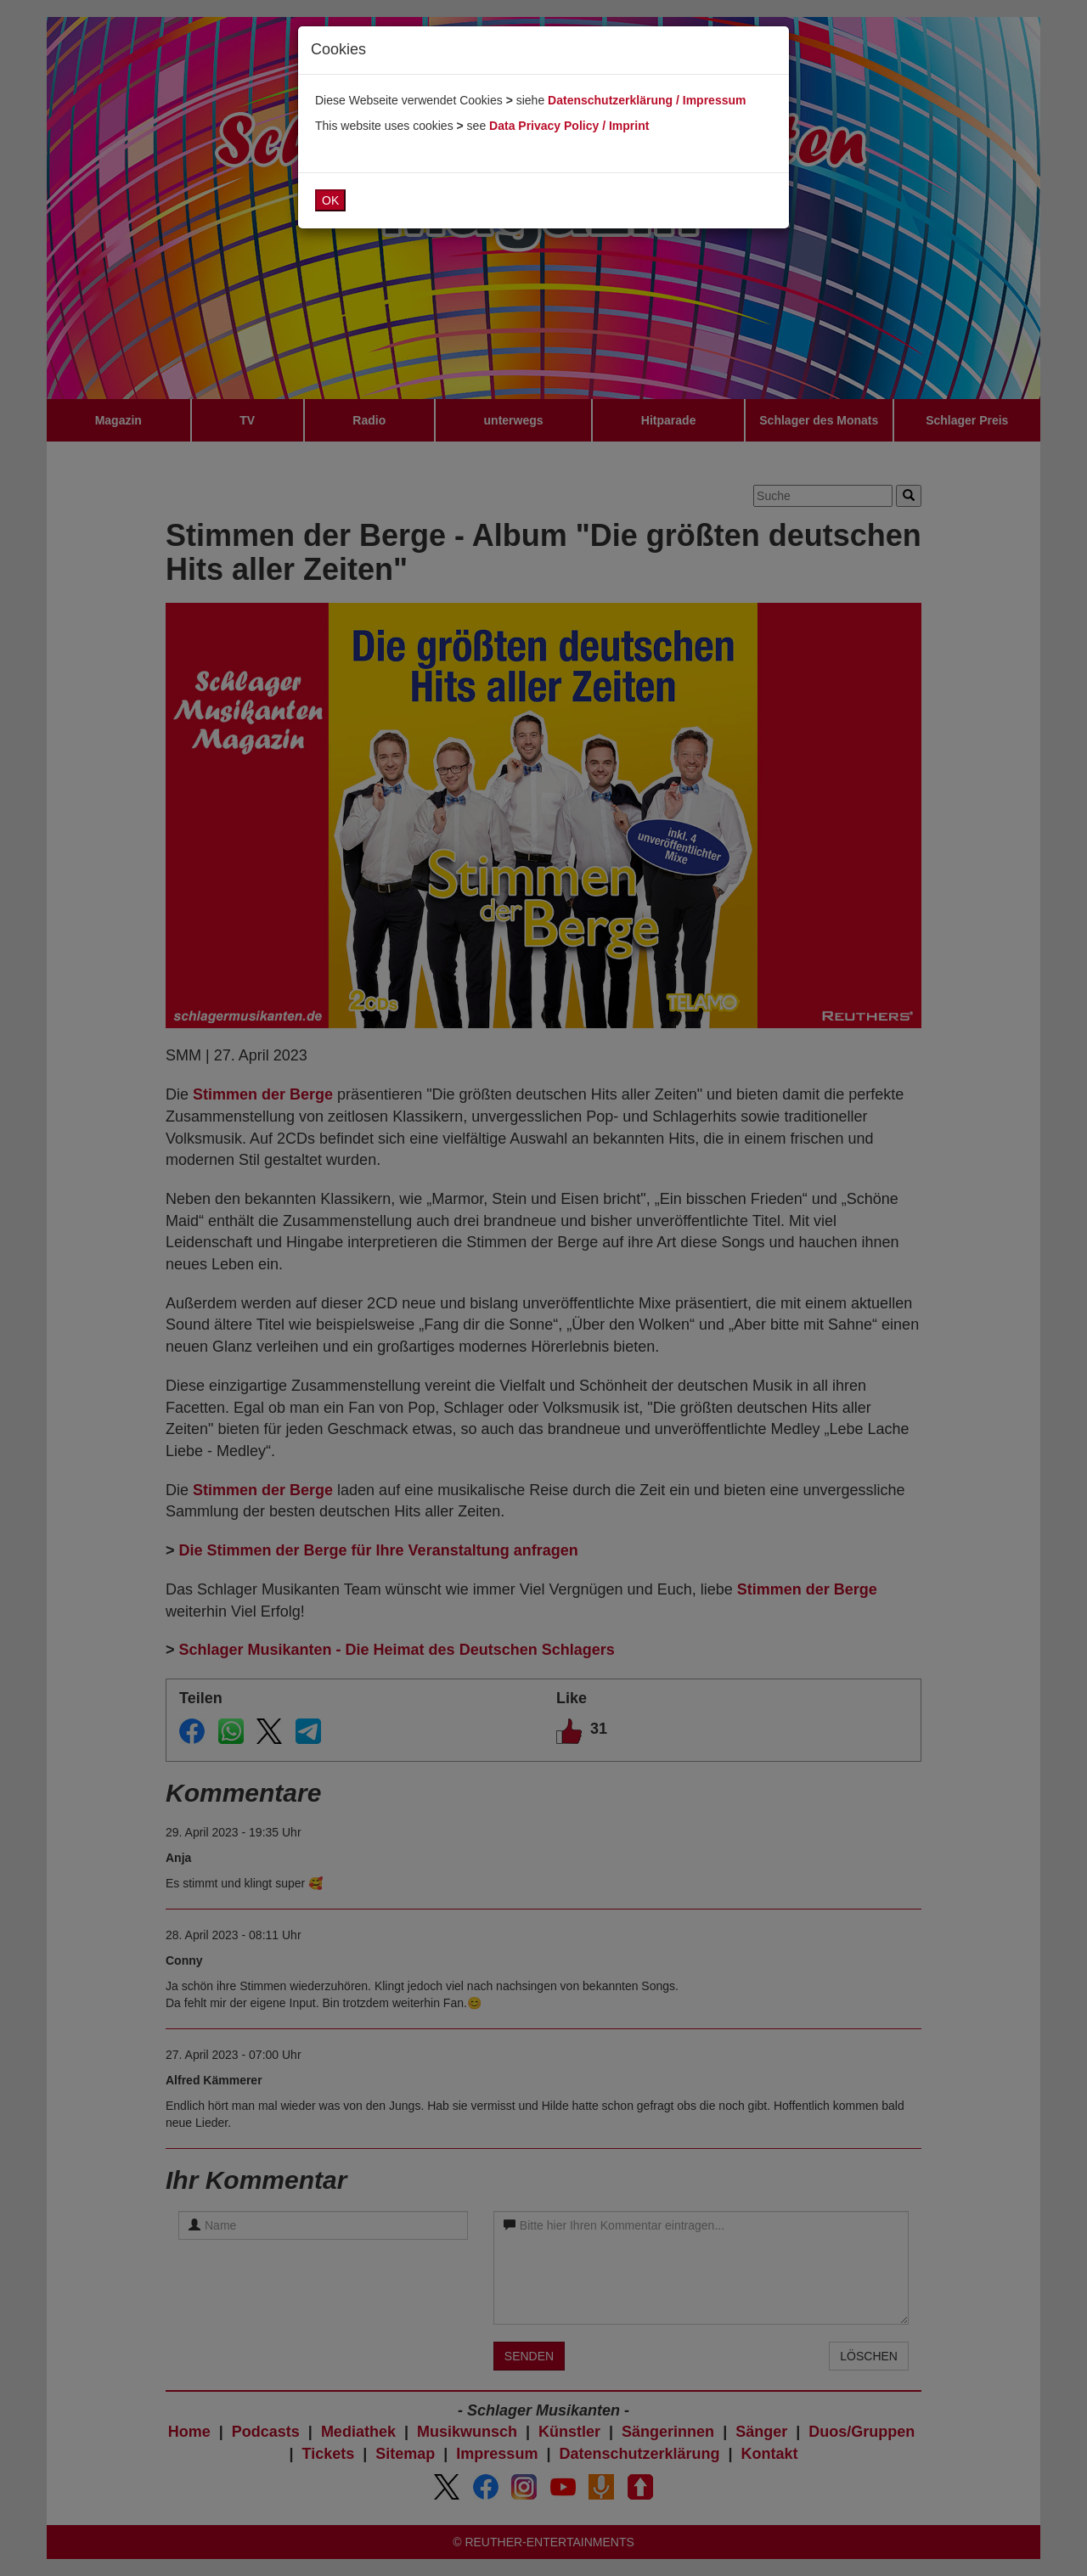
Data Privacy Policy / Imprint (569, 125)
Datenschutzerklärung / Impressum (647, 100)
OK (330, 200)
